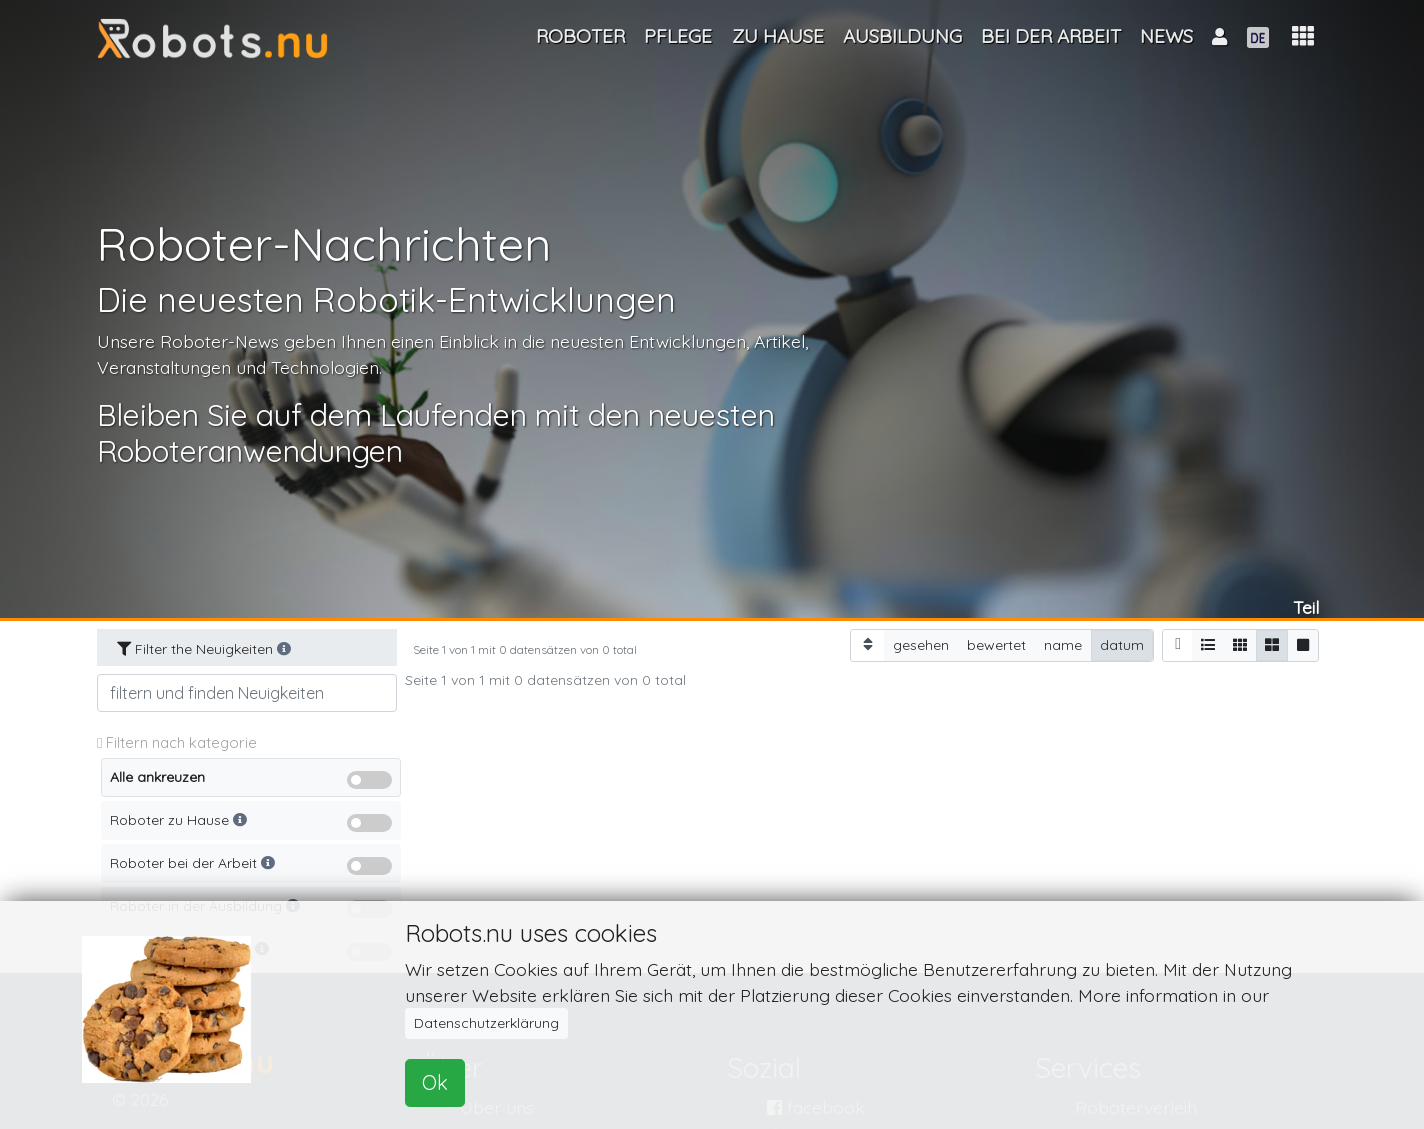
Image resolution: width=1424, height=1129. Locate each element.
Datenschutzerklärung (486, 1023)
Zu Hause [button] (778, 36)
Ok (435, 1082)
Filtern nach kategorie (177, 742)
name (1063, 644)
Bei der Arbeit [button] (1051, 36)
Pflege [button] (678, 36)
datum (1122, 644)
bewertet (996, 644)
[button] (1303, 36)
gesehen (921, 644)
